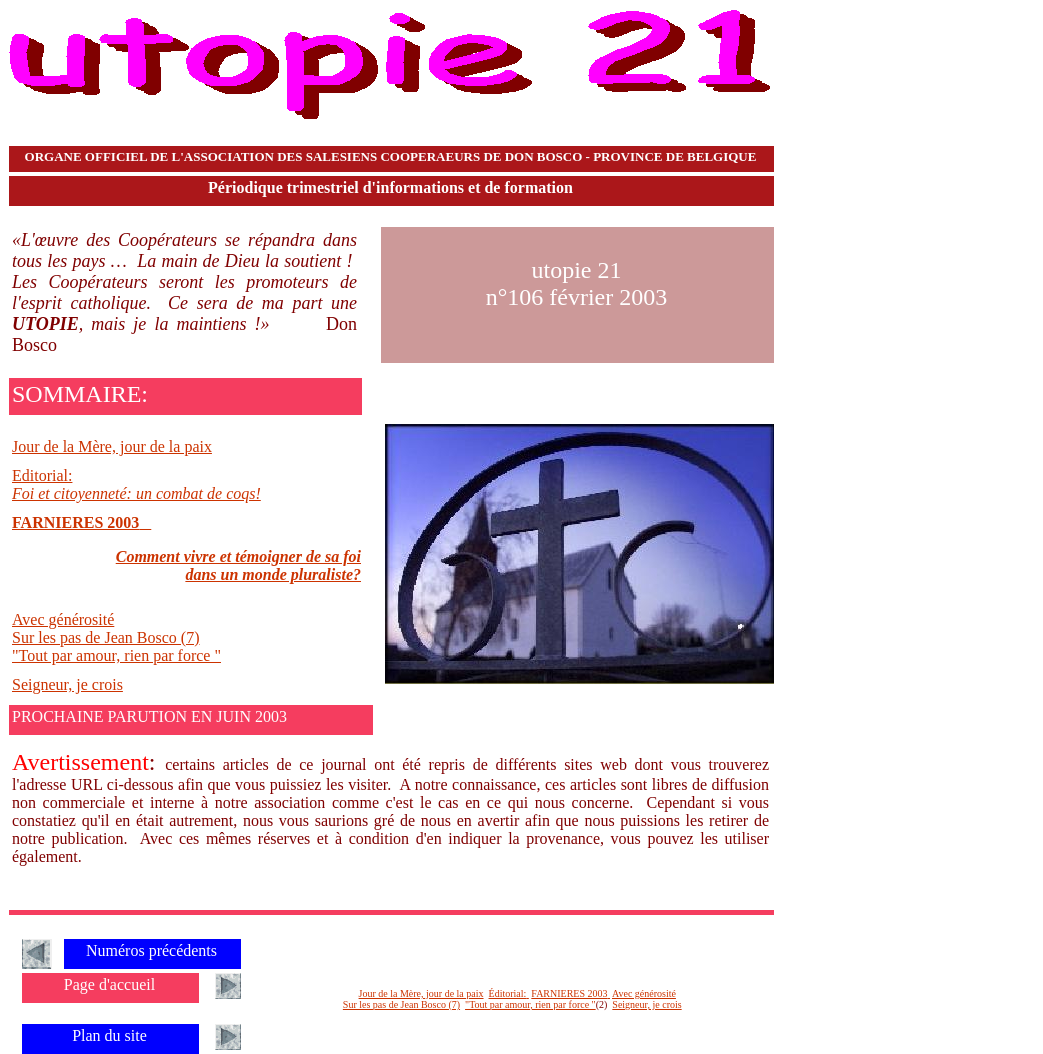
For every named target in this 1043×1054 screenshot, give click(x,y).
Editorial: (42, 475)
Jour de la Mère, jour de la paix (112, 446)
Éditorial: (508, 993)
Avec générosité (63, 619)
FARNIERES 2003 (75, 522)
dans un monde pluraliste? (273, 574)
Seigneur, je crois (67, 684)
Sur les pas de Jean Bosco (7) (106, 637)
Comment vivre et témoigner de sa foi (238, 556)
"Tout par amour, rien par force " (116, 655)
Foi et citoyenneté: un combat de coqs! (136, 493)
